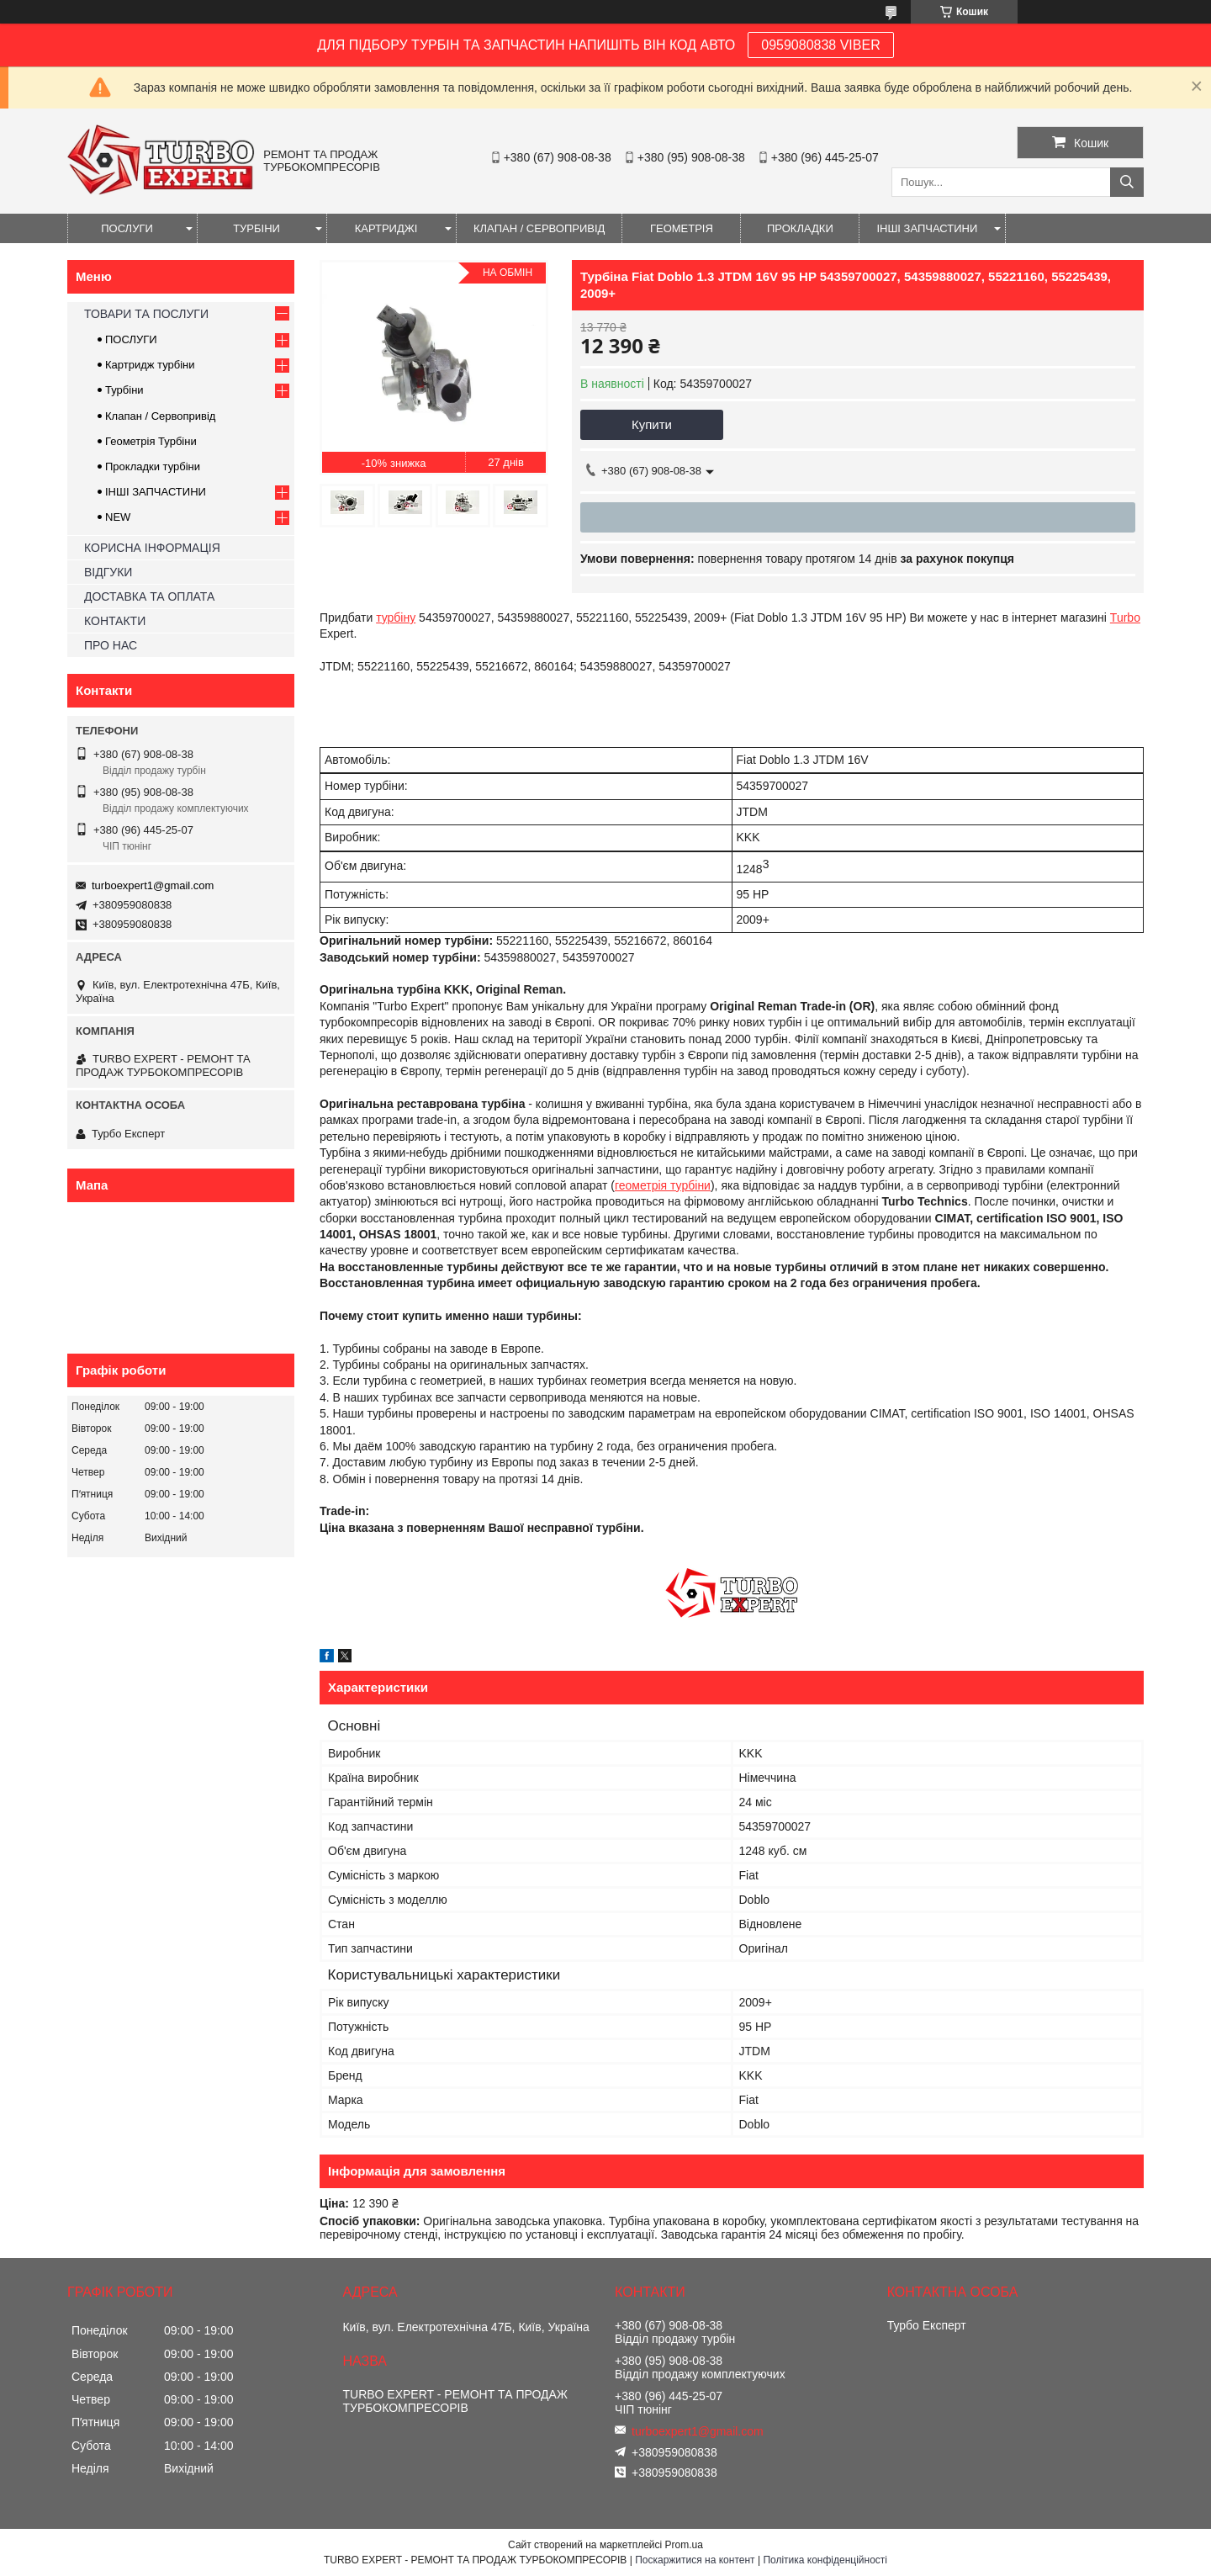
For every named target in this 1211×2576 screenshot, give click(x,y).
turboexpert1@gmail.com (153, 885)
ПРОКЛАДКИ (800, 228)
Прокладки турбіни (152, 466)
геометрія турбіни (663, 1185)
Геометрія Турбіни (151, 441)
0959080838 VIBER (820, 45)
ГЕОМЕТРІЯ (681, 228)
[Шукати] (1127, 182)
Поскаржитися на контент (694, 2560)
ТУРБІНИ (256, 228)
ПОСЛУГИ (127, 228)
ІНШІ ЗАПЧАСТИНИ (926, 228)
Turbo (1125, 617)
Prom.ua (684, 2545)
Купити (652, 424)
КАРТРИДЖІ (386, 228)
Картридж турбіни (150, 364)
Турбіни (124, 390)
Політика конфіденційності (825, 2560)
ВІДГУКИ (108, 572)
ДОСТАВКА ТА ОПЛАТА (149, 596)
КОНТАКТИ (114, 621)
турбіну (395, 617)
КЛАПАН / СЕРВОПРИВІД (539, 228)
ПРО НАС (110, 645)
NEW (117, 517)
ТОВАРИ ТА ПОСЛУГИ (146, 314)
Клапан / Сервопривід (160, 416)
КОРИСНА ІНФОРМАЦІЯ (152, 547)
